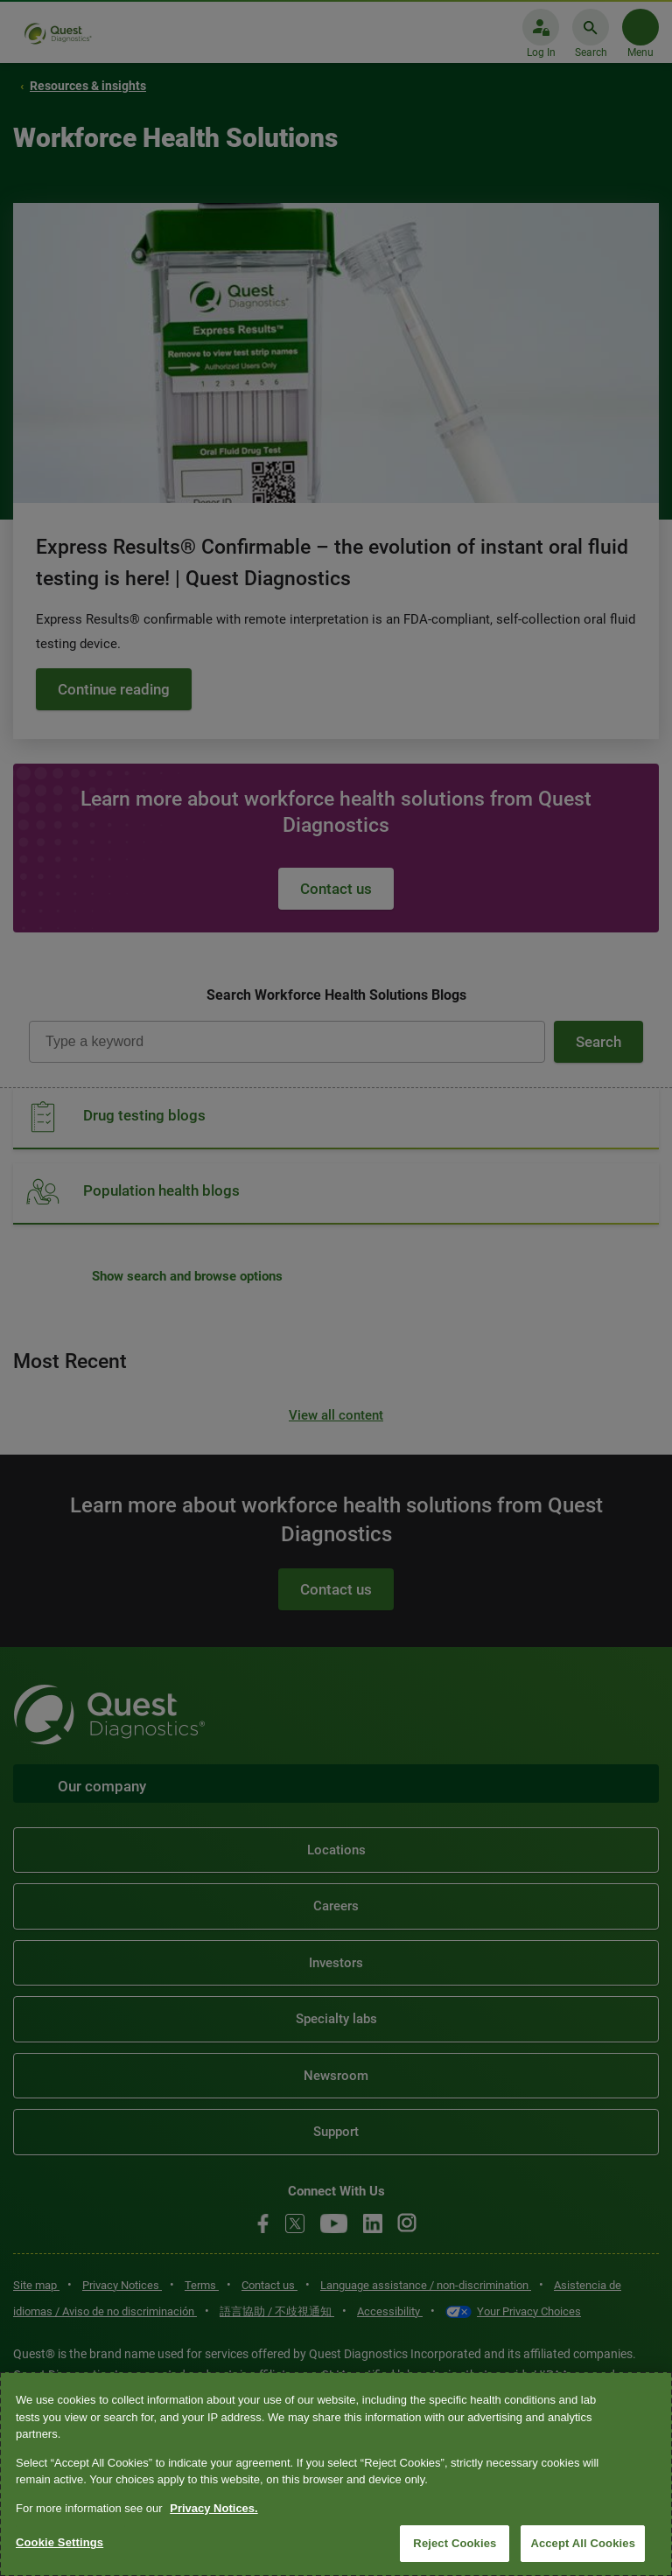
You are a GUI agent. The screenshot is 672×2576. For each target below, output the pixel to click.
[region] (336, 2474)
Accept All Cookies (582, 2543)
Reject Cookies (454, 2543)
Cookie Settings (59, 2542)
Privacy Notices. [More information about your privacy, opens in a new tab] (213, 2508)
